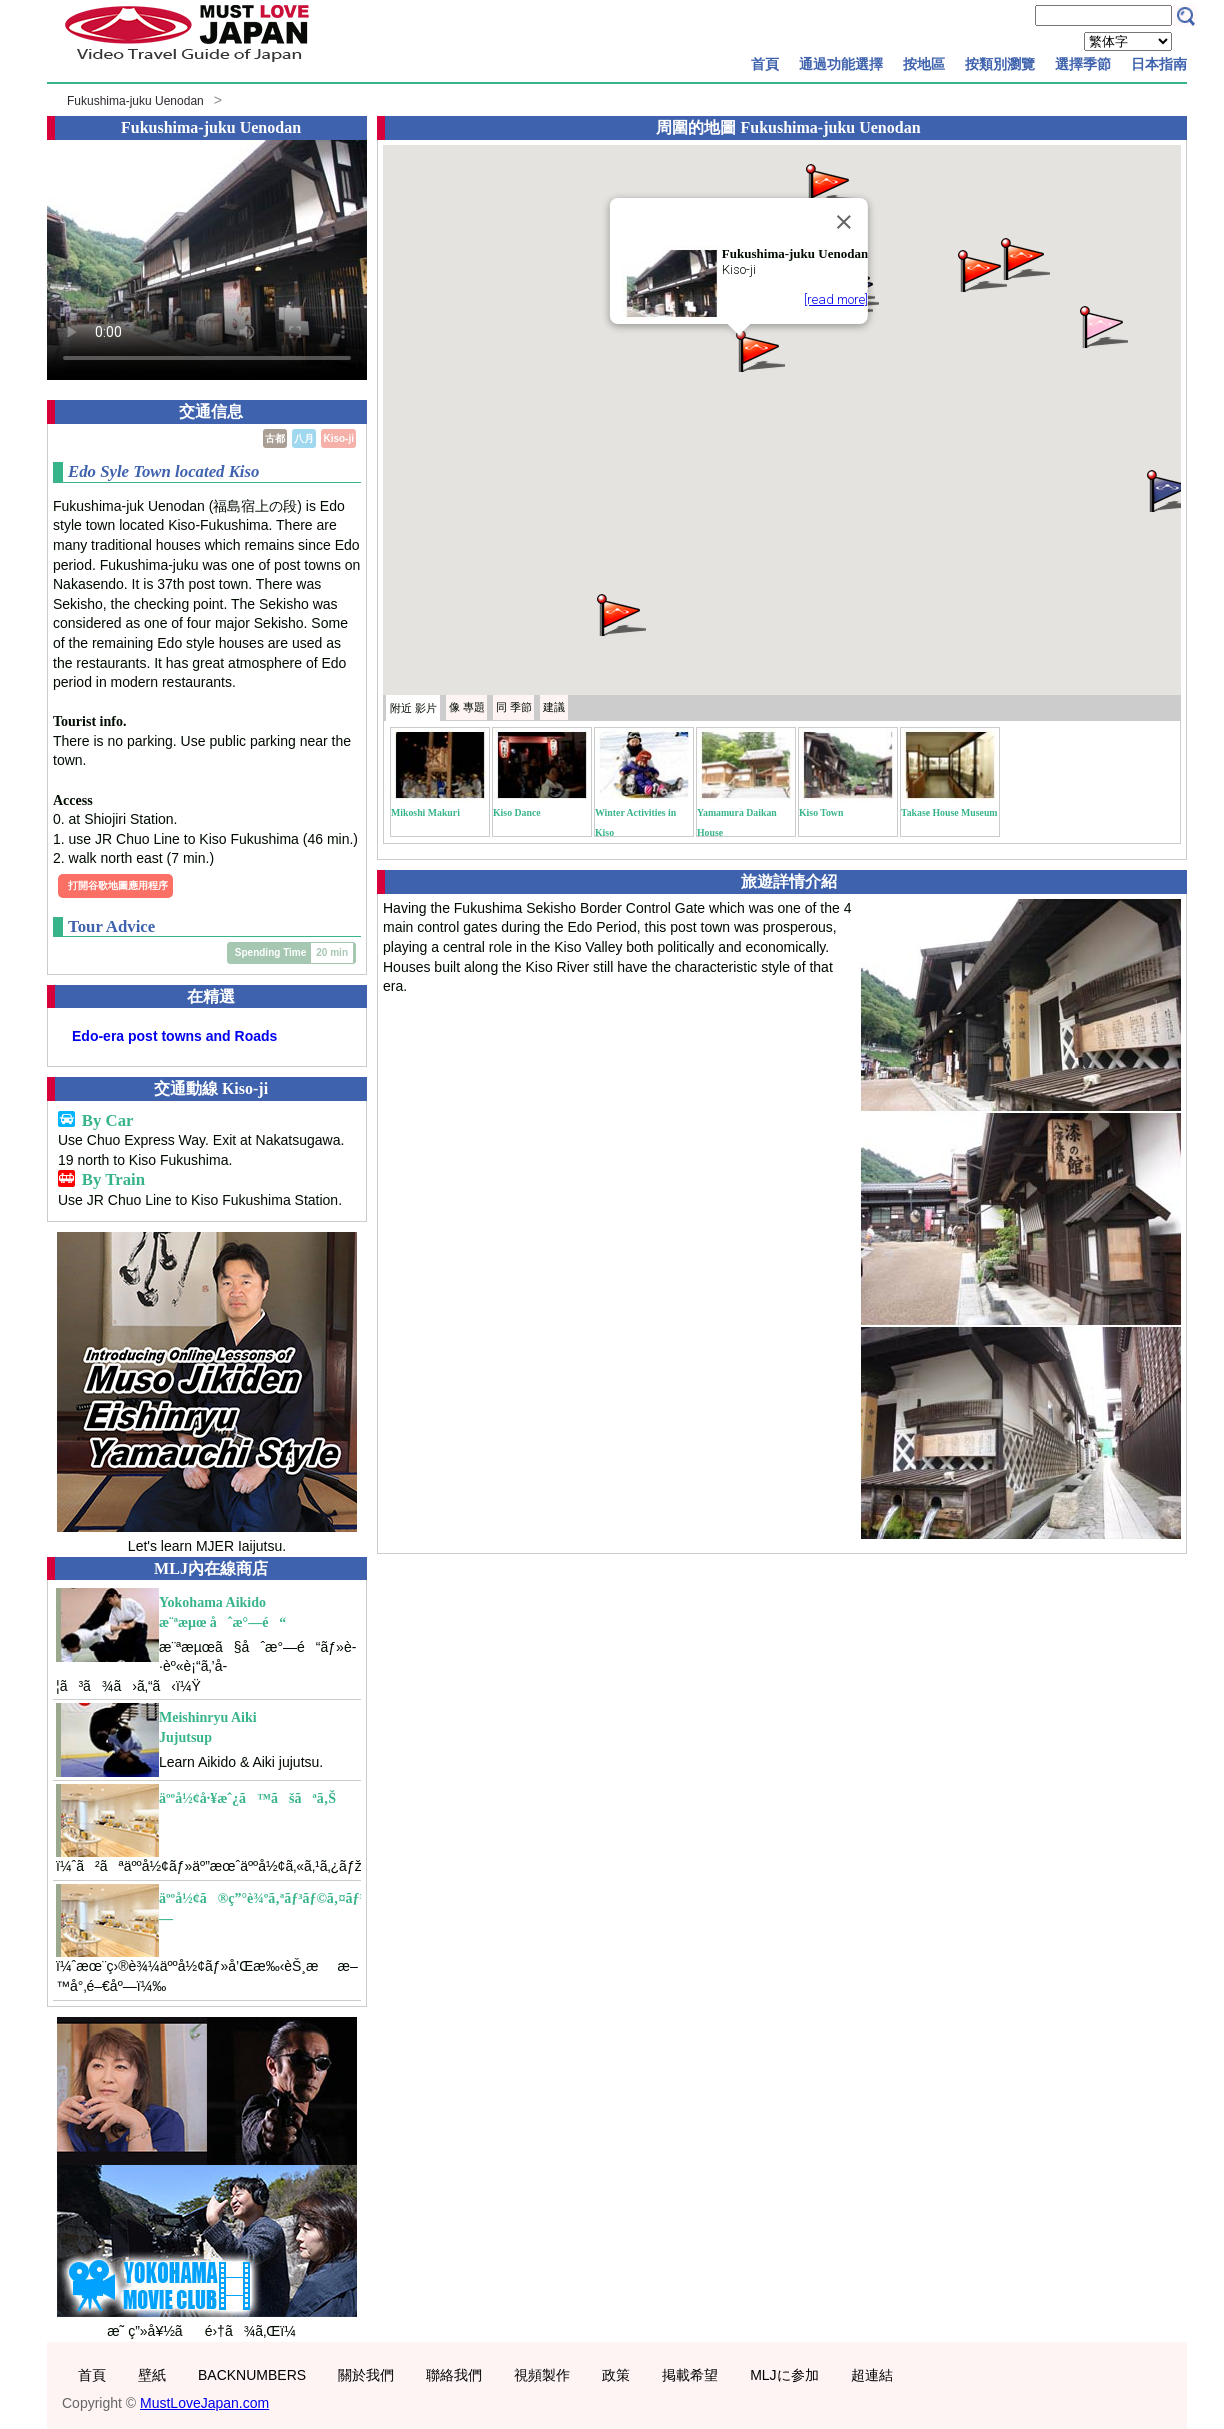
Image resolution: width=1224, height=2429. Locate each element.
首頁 (765, 64)
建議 (554, 707)
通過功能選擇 (841, 64)
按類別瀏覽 (1000, 64)
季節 (514, 707)
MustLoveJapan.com (204, 2403)
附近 (413, 708)
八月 (304, 438)
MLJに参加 (784, 2375)
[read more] (836, 299)
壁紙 (152, 2375)
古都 (275, 438)
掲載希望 (690, 2375)
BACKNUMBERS (252, 2375)
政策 (616, 2375)
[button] (759, 349)
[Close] (844, 222)
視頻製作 (542, 2375)
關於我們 (366, 2375)
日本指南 (1159, 64)
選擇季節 (1083, 64)
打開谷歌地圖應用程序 (118, 885)
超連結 (872, 2375)
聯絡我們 (454, 2375)
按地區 (924, 64)
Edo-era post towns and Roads (174, 1036)
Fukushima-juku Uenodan (135, 101)
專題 (467, 707)
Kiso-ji (338, 438)
